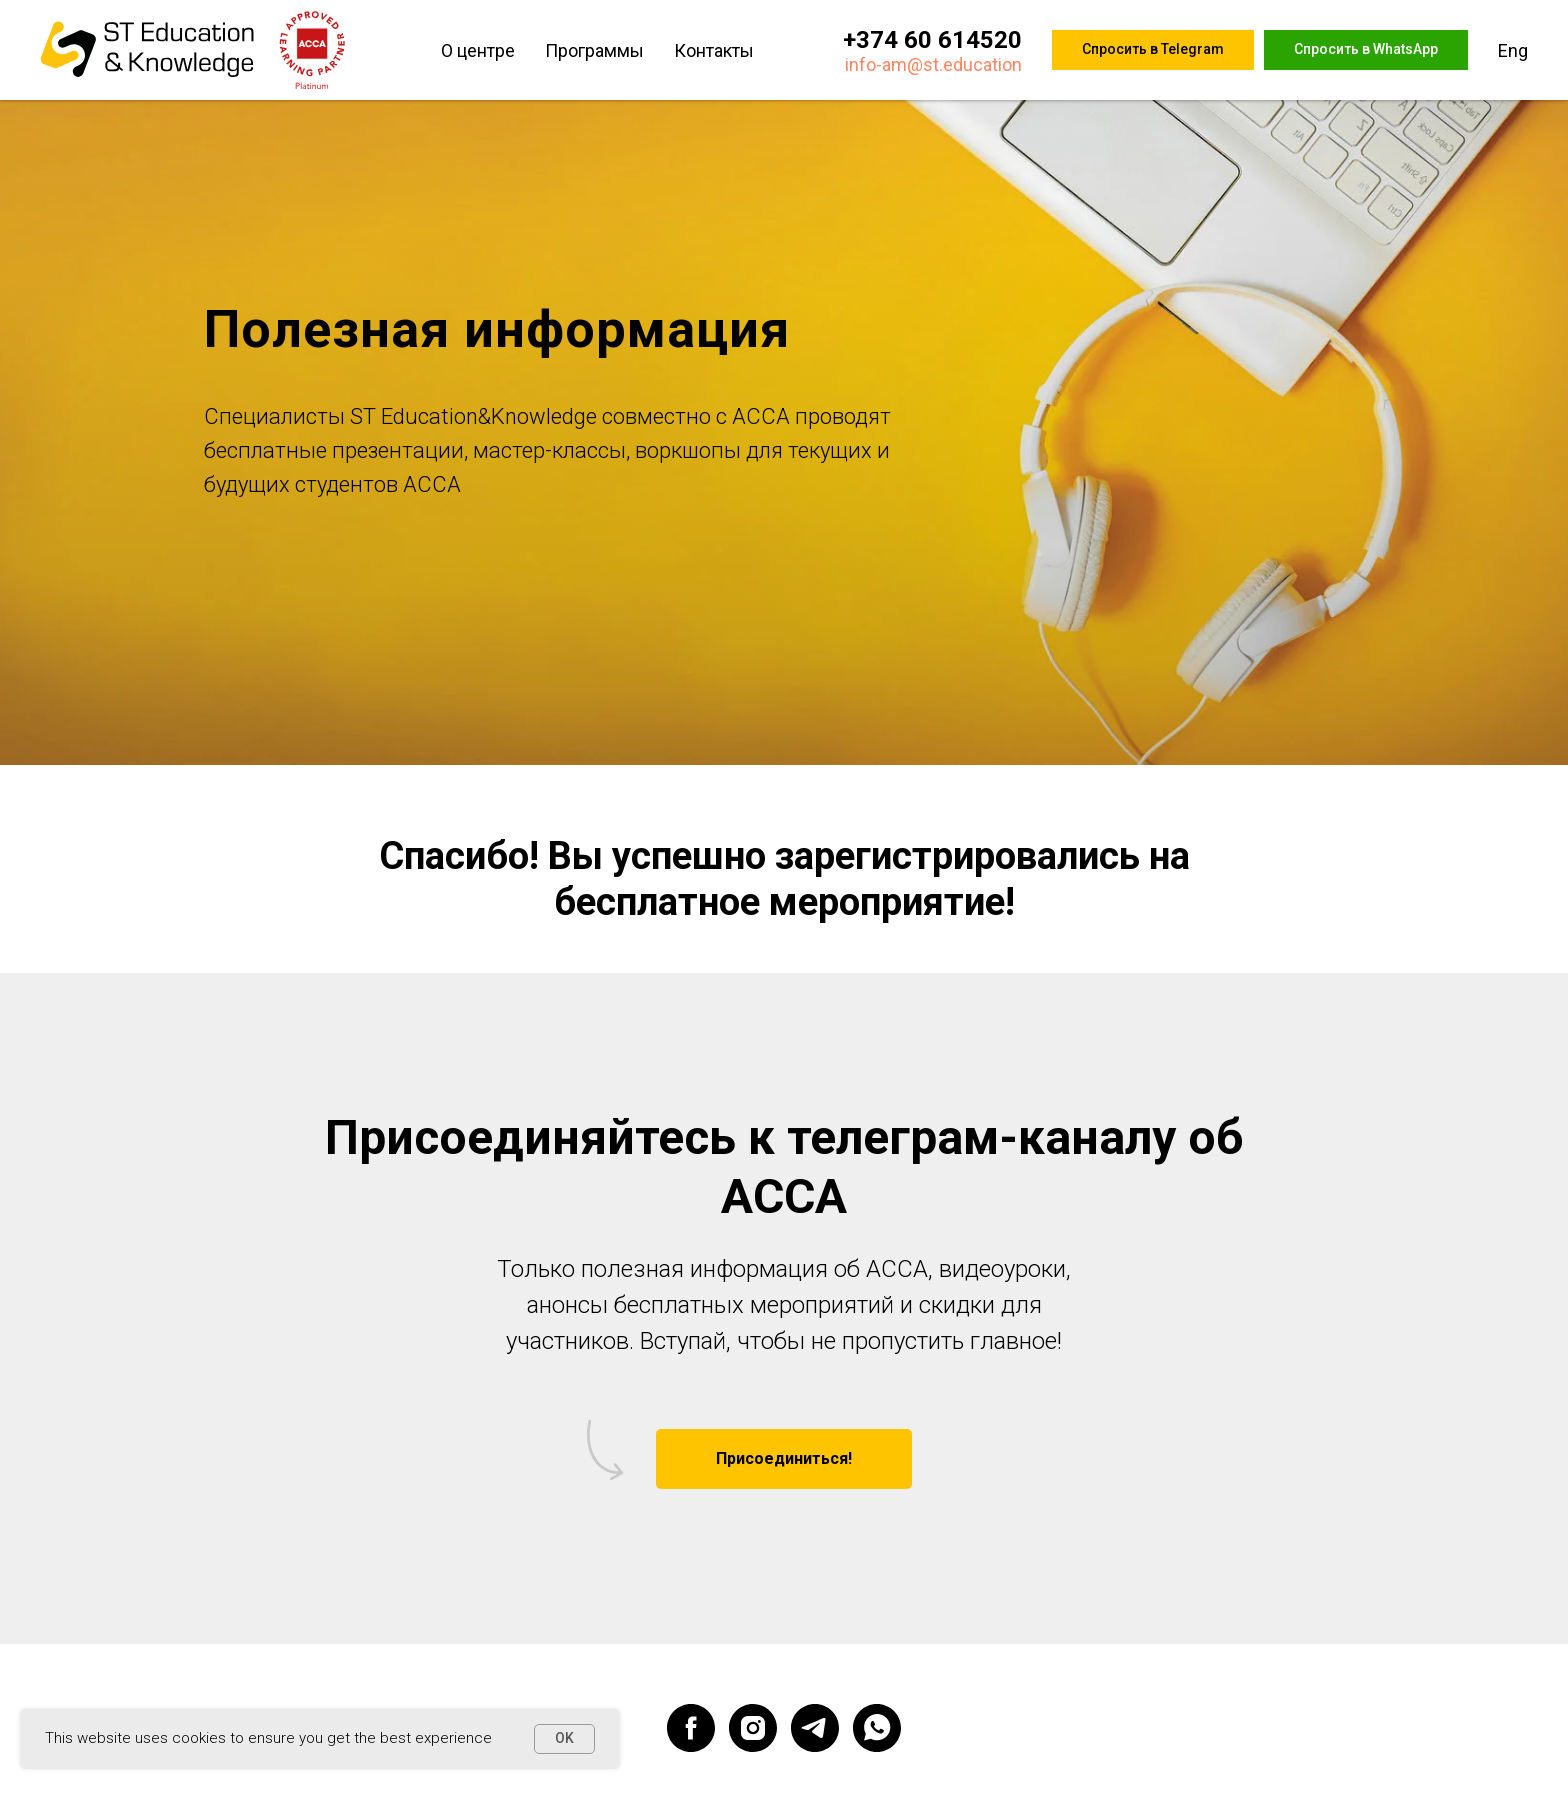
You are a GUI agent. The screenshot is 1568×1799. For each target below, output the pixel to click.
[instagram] (753, 1728)
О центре (478, 50)
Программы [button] (594, 50)
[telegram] (815, 1728)
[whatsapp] (877, 1728)
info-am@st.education (933, 64)
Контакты (714, 50)
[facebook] (691, 1728)
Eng (1513, 50)
